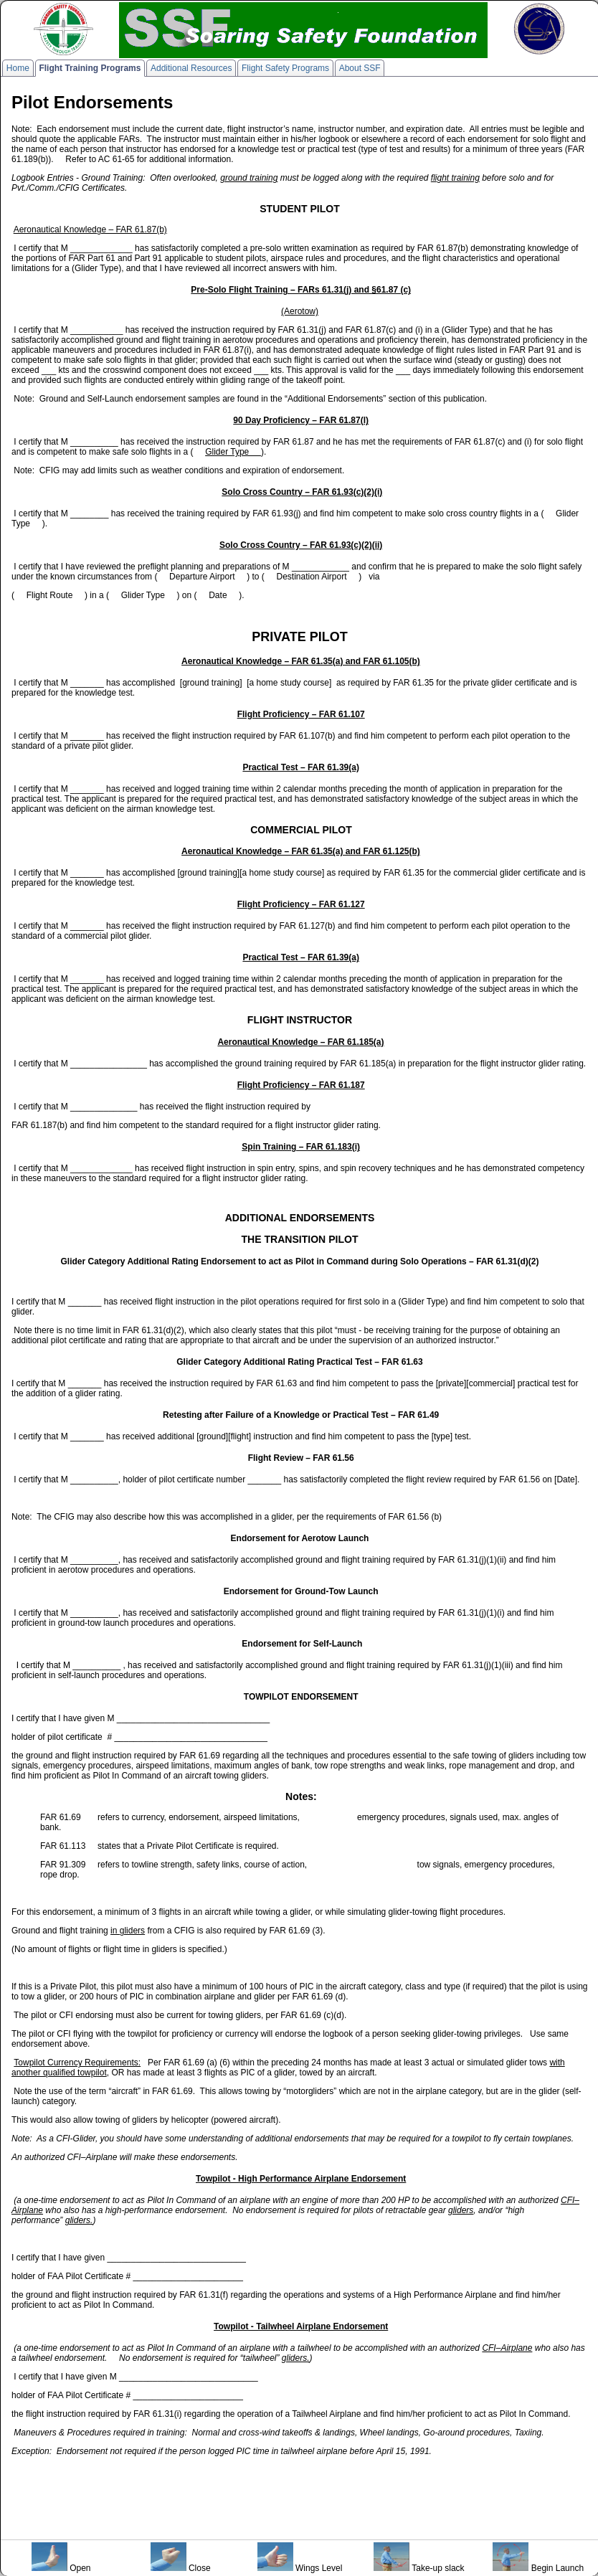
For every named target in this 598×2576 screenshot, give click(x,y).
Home (17, 68)
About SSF (360, 68)
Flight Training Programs (90, 68)
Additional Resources (191, 68)
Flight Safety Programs (285, 68)
